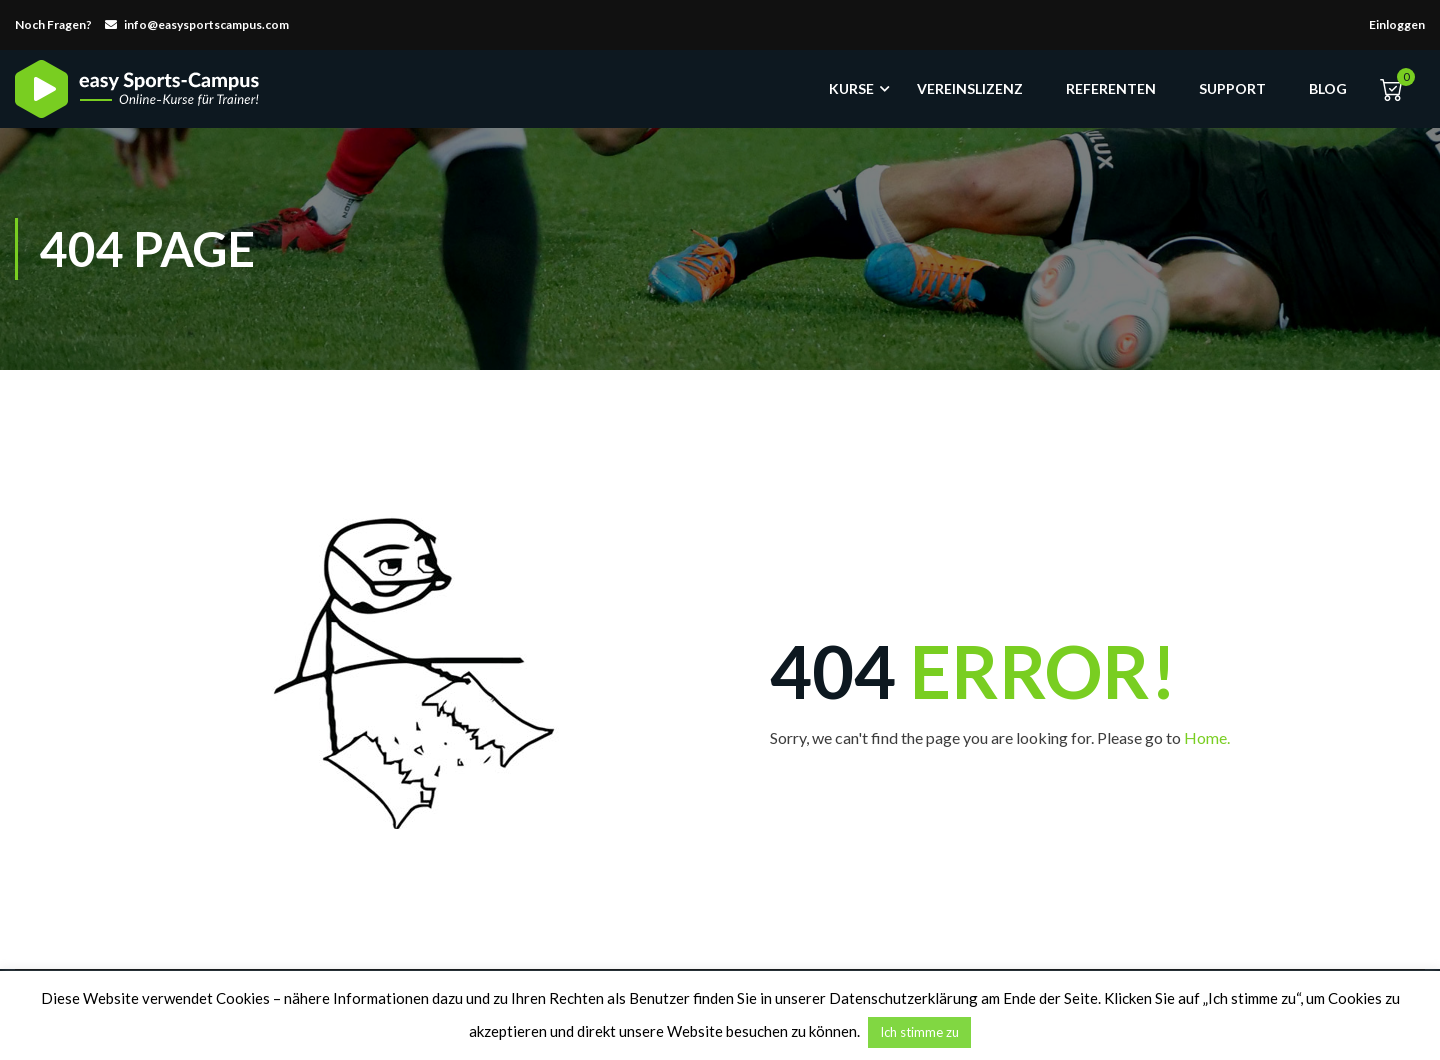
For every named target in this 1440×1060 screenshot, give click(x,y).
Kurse (851, 88)
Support (1232, 88)
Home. (1207, 737)
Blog (1328, 88)
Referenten (1111, 88)
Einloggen (1397, 24)
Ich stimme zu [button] (919, 1032)
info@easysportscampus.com (206, 24)
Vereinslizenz (970, 88)
